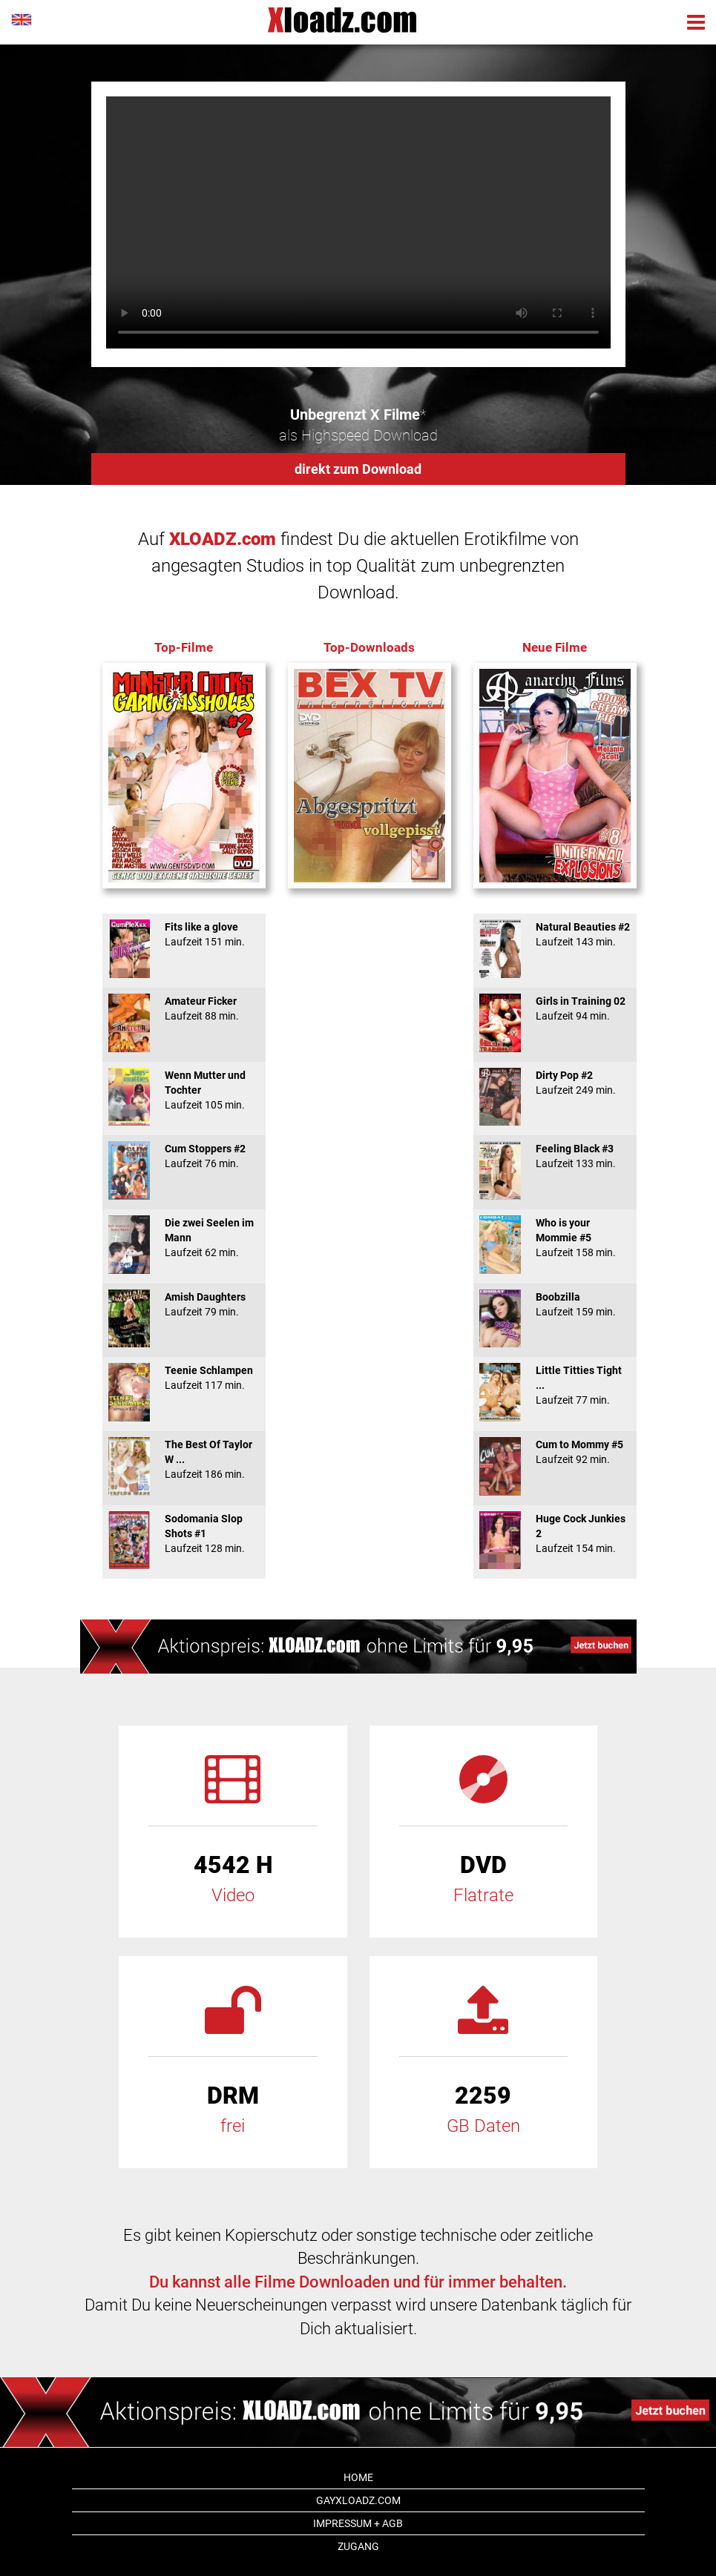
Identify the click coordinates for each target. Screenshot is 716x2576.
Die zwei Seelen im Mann (184, 1237)
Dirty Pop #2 (555, 1082)
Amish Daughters (184, 1304)
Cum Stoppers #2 (184, 1156)
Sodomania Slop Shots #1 (184, 1533)
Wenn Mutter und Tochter (184, 1090)
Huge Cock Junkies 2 (555, 1533)
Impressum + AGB (358, 2523)
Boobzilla (555, 1304)
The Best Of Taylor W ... (184, 1459)
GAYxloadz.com (358, 2500)
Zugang (358, 2546)
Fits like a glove (184, 934)
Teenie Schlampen (184, 1378)
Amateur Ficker (184, 1008)
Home (358, 2477)
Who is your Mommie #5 (555, 1237)
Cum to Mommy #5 (555, 1452)
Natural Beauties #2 (555, 934)
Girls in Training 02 (555, 1008)
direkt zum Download (358, 469)
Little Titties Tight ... (555, 1385)
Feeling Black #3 (555, 1156)
